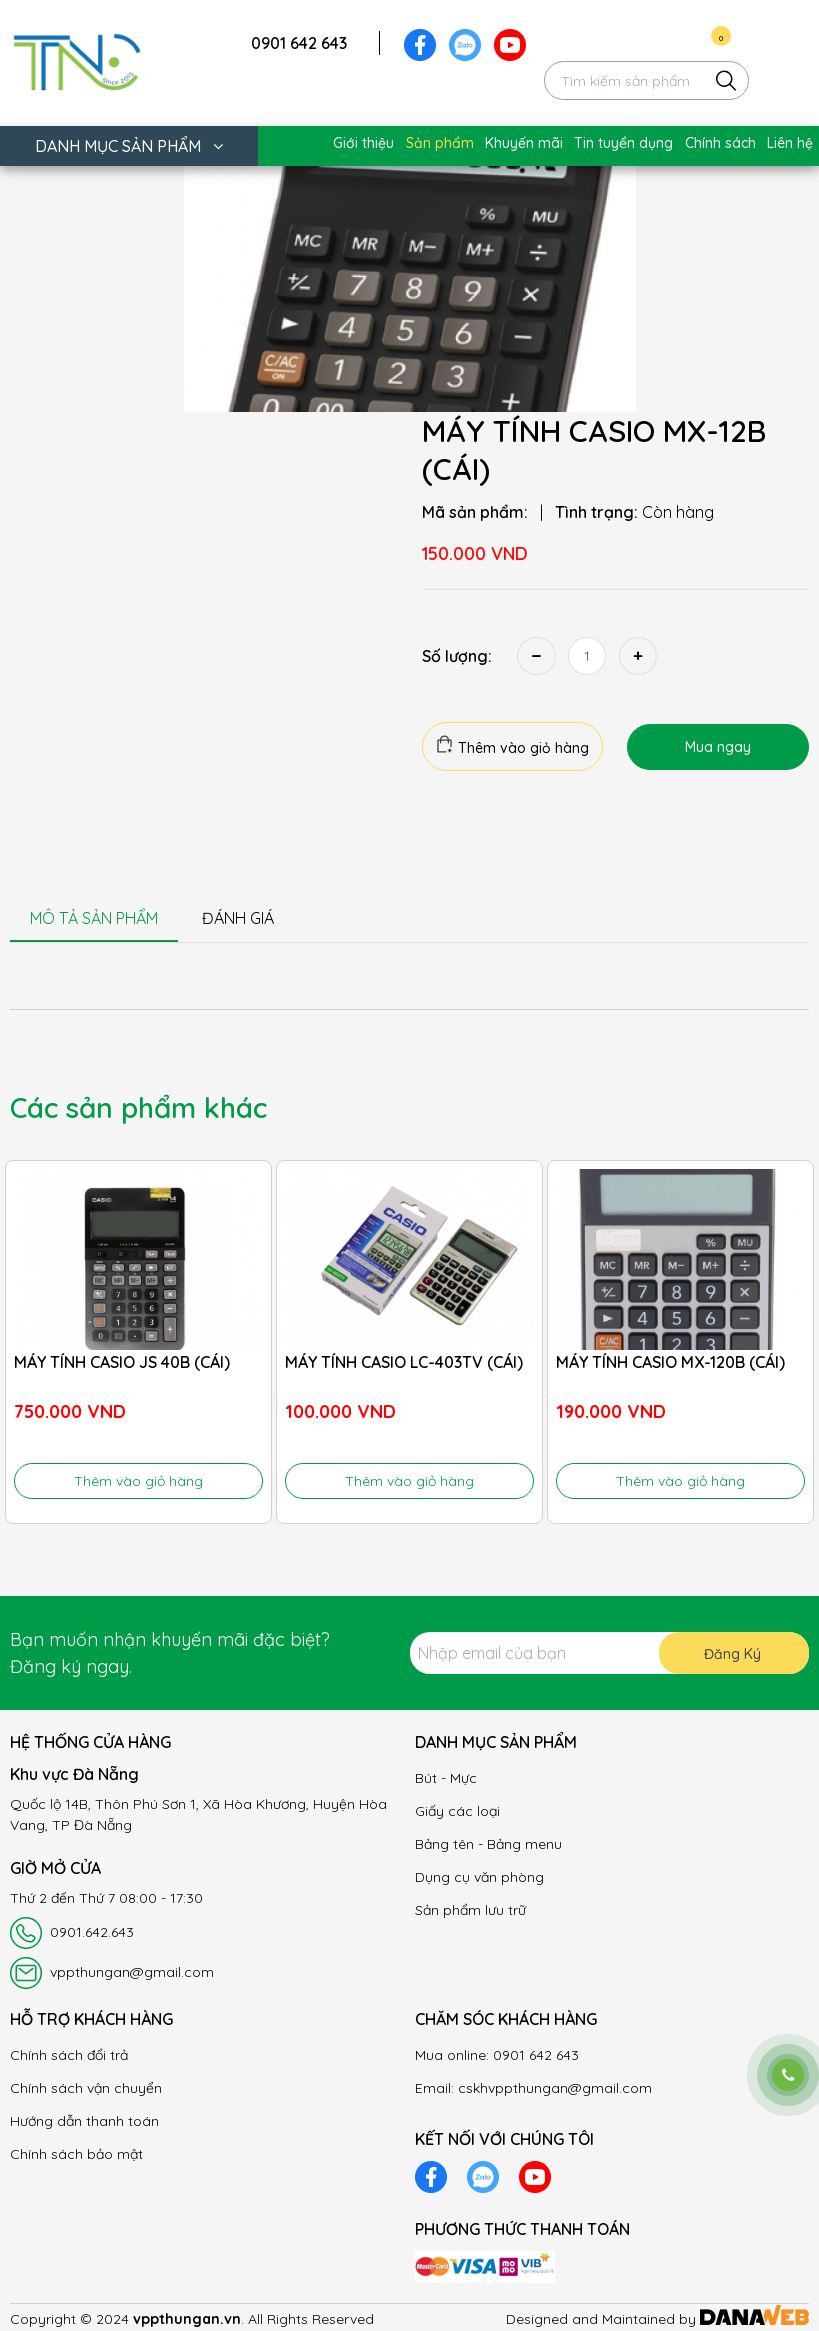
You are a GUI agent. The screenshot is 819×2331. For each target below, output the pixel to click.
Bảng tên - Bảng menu (488, 1844)
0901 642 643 (299, 43)
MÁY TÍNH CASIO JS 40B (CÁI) (122, 1362)
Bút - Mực (446, 1778)
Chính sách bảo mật (76, 2154)
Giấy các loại (457, 1811)
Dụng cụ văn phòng (479, 1877)
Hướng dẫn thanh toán (84, 2121)
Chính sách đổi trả (69, 2055)
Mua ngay (718, 747)
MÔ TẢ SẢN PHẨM (94, 918)
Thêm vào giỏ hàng (512, 746)
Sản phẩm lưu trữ (470, 1910)
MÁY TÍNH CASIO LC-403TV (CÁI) (404, 1362)
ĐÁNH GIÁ (238, 918)
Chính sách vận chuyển (86, 2088)
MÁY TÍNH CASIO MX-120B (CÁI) (670, 1362)
